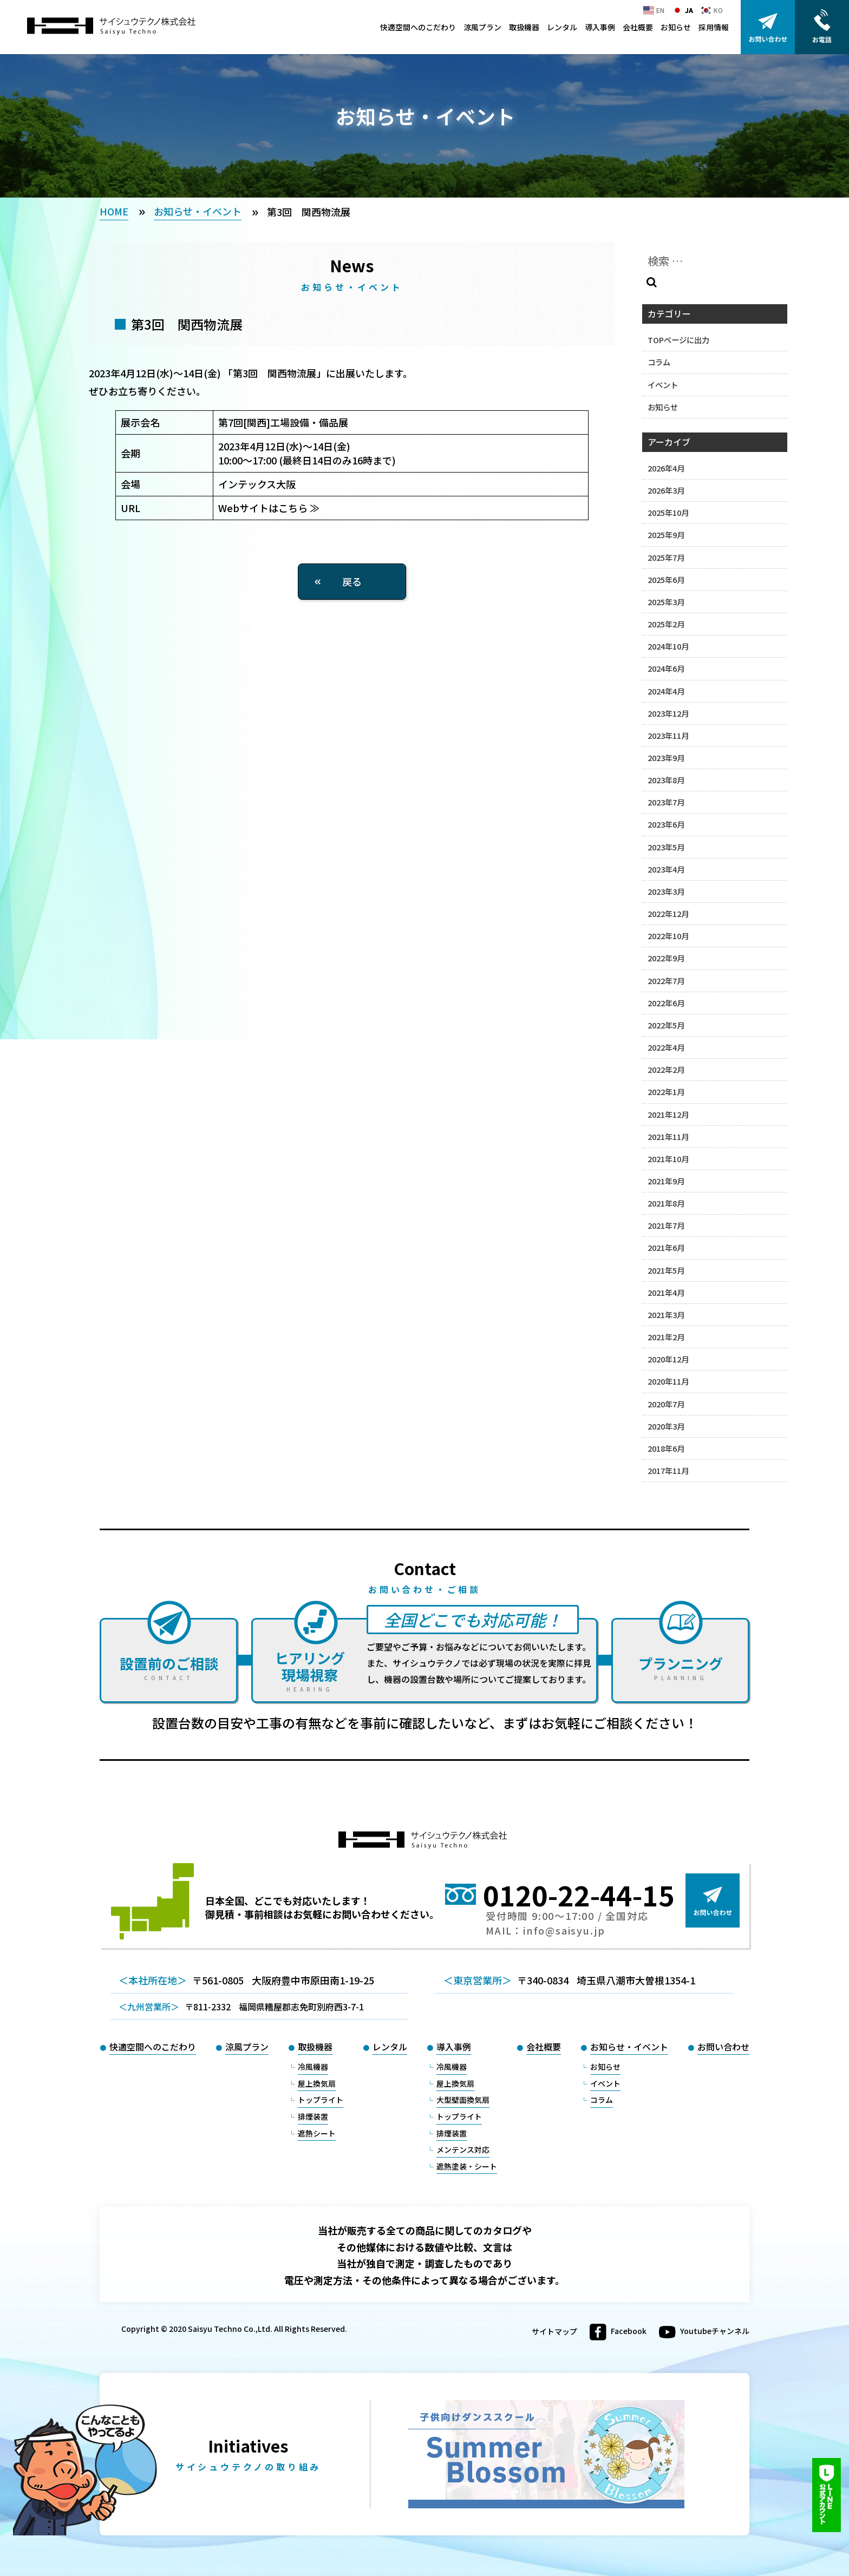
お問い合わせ (723, 2046)
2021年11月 (668, 1136)
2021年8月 (666, 1203)
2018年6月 (666, 1448)
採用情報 (713, 27)
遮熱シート (317, 2133)
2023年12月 (668, 713)
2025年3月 (666, 601)
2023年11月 (668, 735)
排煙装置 (313, 2116)
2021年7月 (666, 1225)
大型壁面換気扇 (462, 2099)
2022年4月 (666, 1047)
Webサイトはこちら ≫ (268, 508)
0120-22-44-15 (579, 1894)
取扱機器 (524, 27)
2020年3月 (666, 1426)
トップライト (320, 2099)
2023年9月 (666, 757)
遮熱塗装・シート (466, 2166)
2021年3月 (666, 1314)
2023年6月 (666, 824)
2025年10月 (668, 512)
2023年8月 (666, 779)
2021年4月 (666, 1292)
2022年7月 (666, 980)
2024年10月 (668, 646)
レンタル (562, 27)
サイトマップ (554, 2331)
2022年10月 (668, 935)
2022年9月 (666, 957)
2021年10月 (668, 1158)
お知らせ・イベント (197, 211)
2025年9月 (666, 534)
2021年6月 (666, 1247)
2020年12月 (668, 1359)
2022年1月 (666, 1091)
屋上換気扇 (317, 2083)
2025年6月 (666, 579)
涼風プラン (482, 27)
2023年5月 (666, 847)
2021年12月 (668, 1114)
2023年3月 (666, 891)
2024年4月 (666, 691)
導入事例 (600, 27)
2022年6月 (666, 1002)
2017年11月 (668, 1470)
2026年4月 (666, 468)
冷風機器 (313, 2066)
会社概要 (638, 27)
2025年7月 (666, 557)
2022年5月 (666, 1025)
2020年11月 (668, 1381)
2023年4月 (666, 869)
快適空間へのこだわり (418, 27)
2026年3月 (666, 490)
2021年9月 (666, 1181)
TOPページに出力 (678, 339)
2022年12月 (668, 913)
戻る (352, 581)
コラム (659, 362)
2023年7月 (666, 802)
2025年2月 (666, 624)
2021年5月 (666, 1270)
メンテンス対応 (462, 2149)
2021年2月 (666, 1336)
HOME (114, 211)
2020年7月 (666, 1404)
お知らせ (676, 27)
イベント (663, 384)
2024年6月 (666, 668)
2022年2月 (666, 1069)
